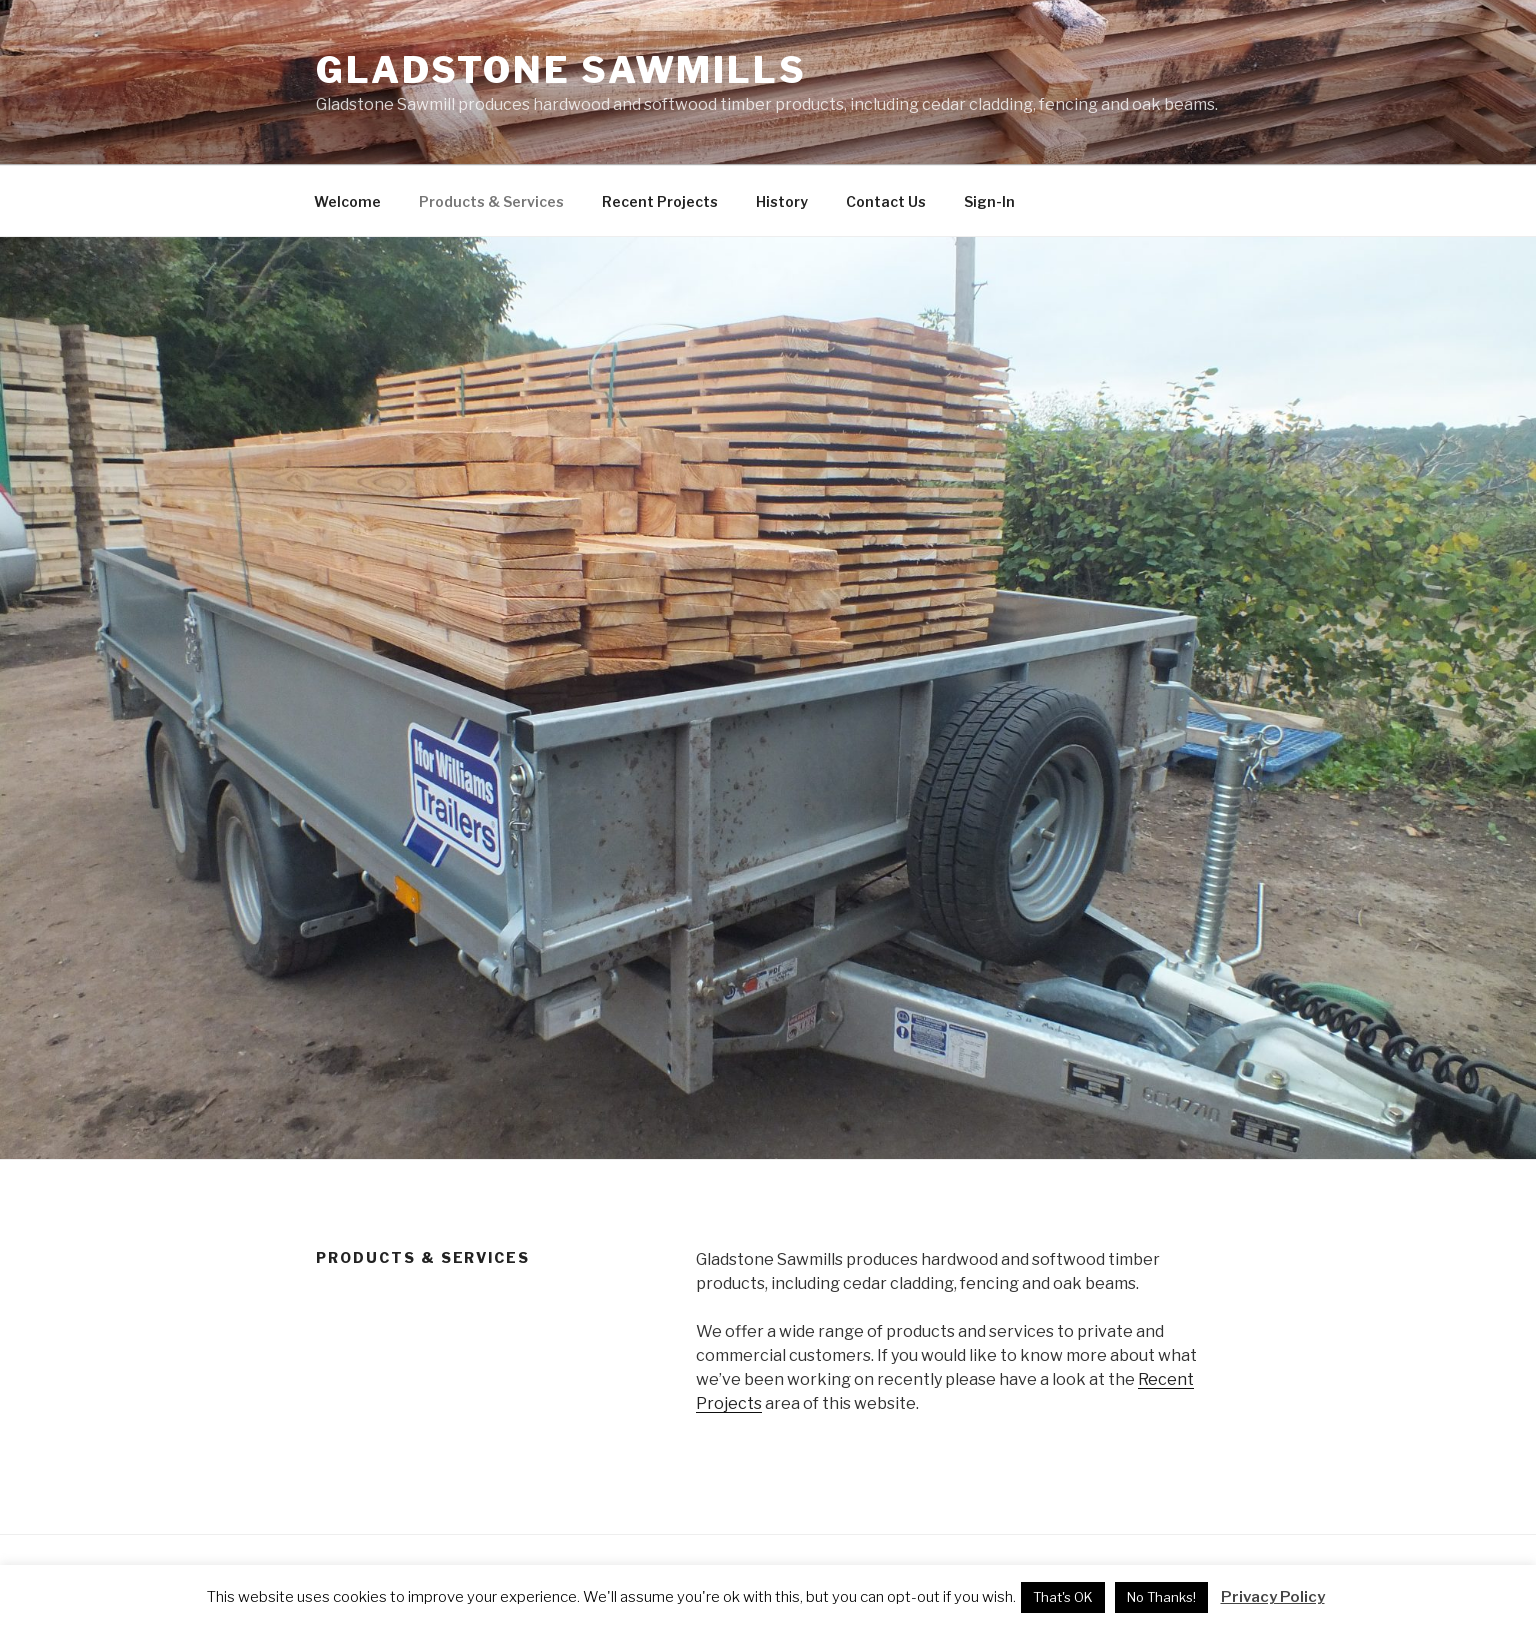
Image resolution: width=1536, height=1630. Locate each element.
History (782, 201)
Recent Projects (660, 201)
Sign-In (989, 201)
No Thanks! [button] (1161, 1597)
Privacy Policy (1273, 1597)
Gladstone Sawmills (561, 70)
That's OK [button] (1063, 1597)
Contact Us (886, 201)
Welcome (347, 201)
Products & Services (491, 201)
